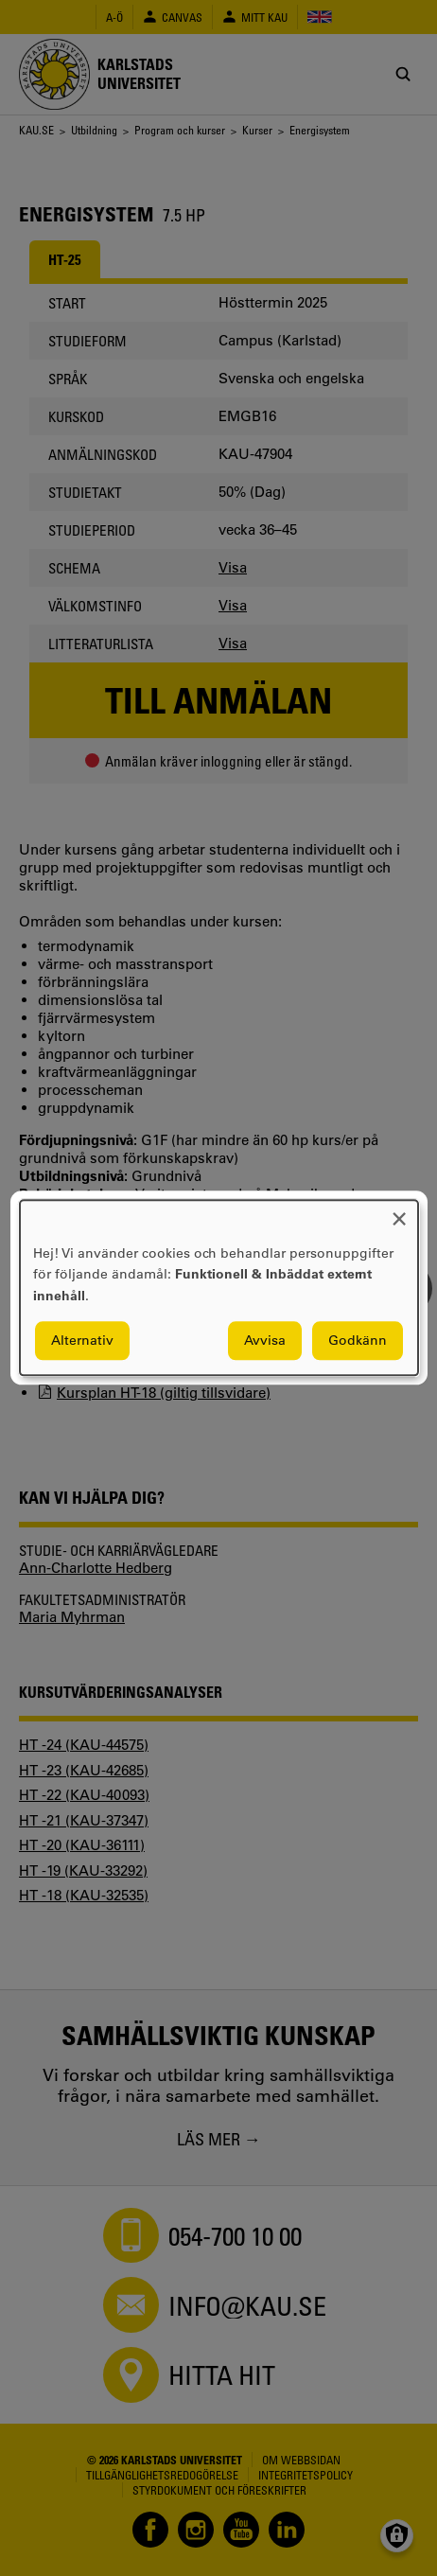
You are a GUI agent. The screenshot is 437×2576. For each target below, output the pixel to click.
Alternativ (82, 1341)
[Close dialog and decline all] (399, 1212)
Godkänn (357, 1341)
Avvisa (265, 1341)
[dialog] (219, 1287)
